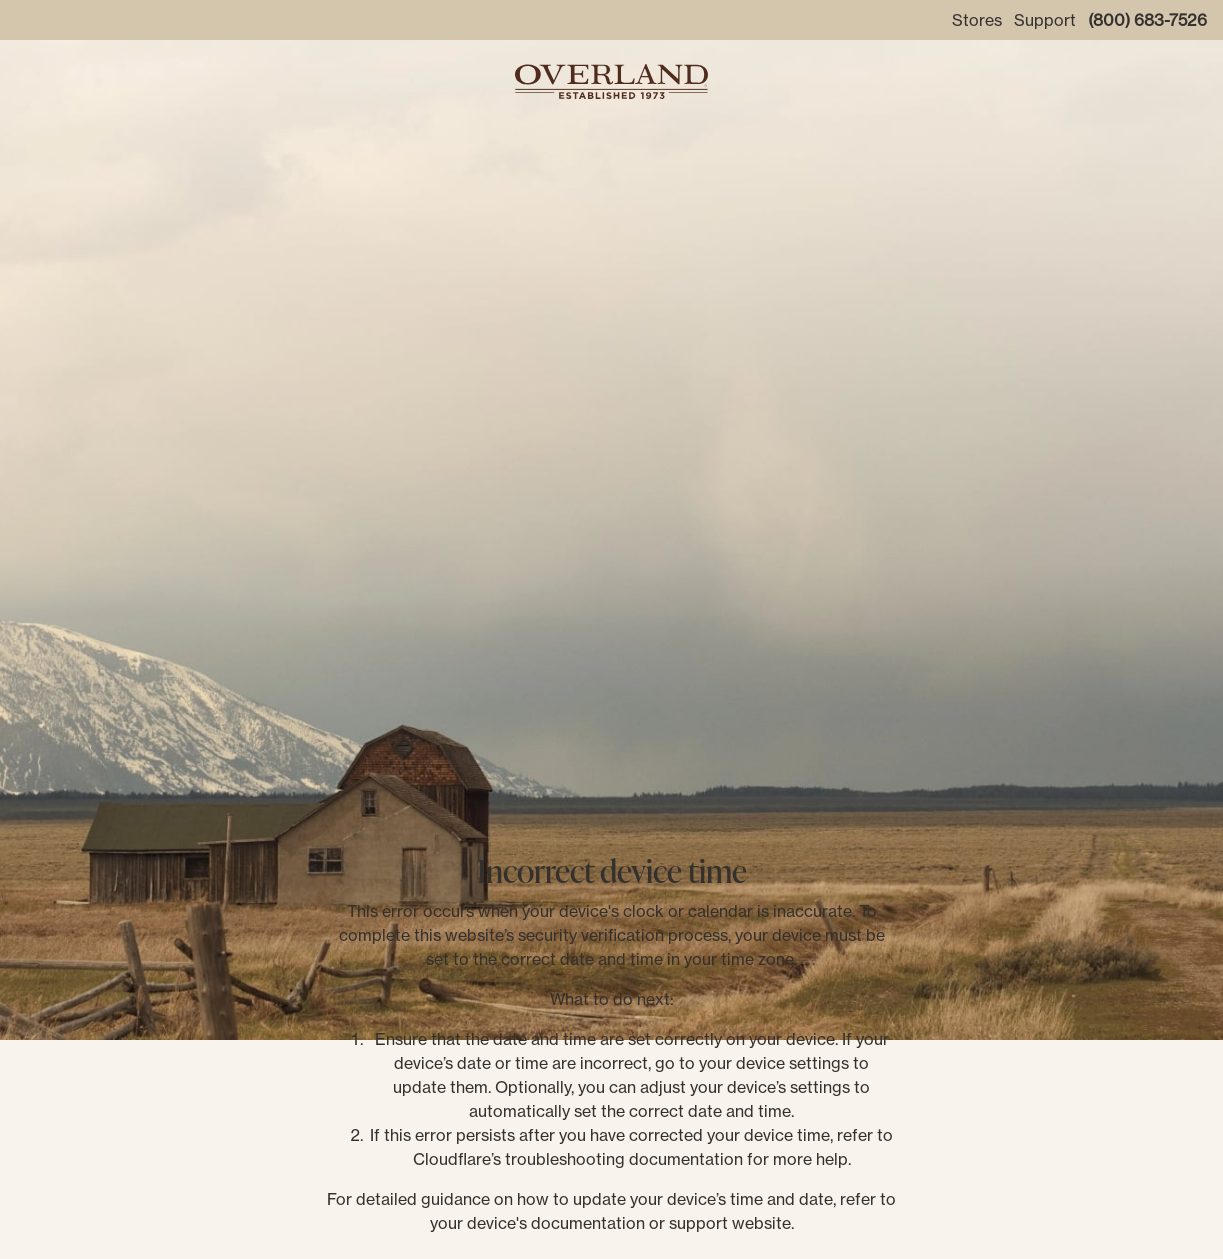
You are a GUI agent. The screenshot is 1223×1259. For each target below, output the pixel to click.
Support (1045, 20)
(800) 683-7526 (1147, 20)
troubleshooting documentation (624, 1159)
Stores (977, 20)
